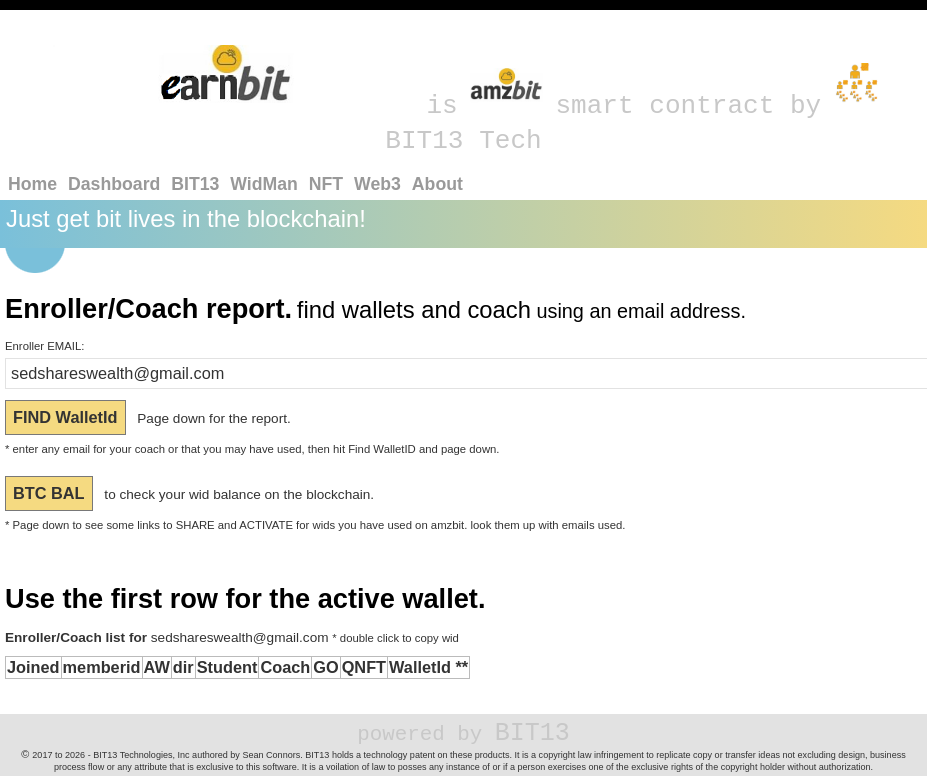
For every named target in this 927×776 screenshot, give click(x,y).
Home (32, 184)
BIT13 (195, 184)
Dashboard (114, 184)
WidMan (264, 184)
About (437, 184)
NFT (326, 184)
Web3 (377, 184)
